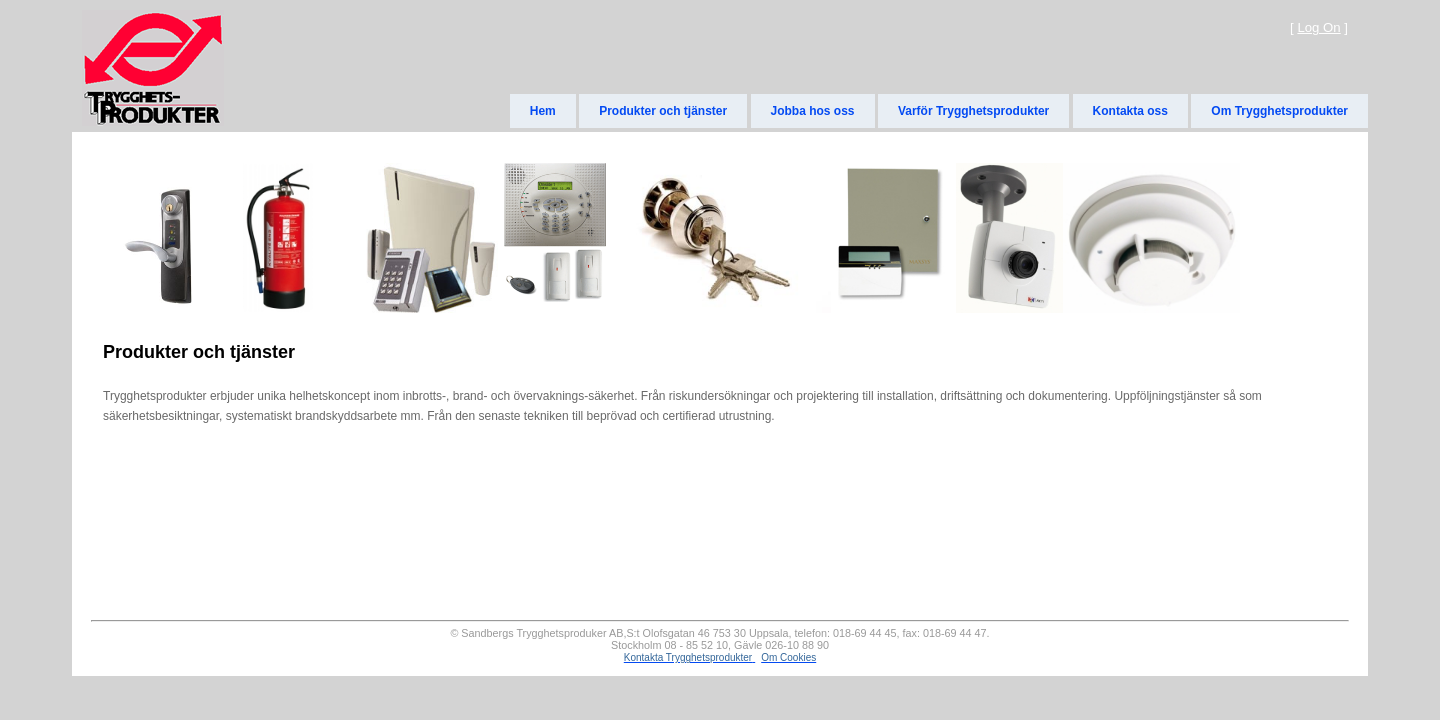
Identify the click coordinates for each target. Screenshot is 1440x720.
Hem (543, 111)
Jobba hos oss (813, 111)
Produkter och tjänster (663, 111)
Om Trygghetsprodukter (1279, 111)
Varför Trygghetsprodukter (973, 111)
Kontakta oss (1130, 111)
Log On (1318, 27)
